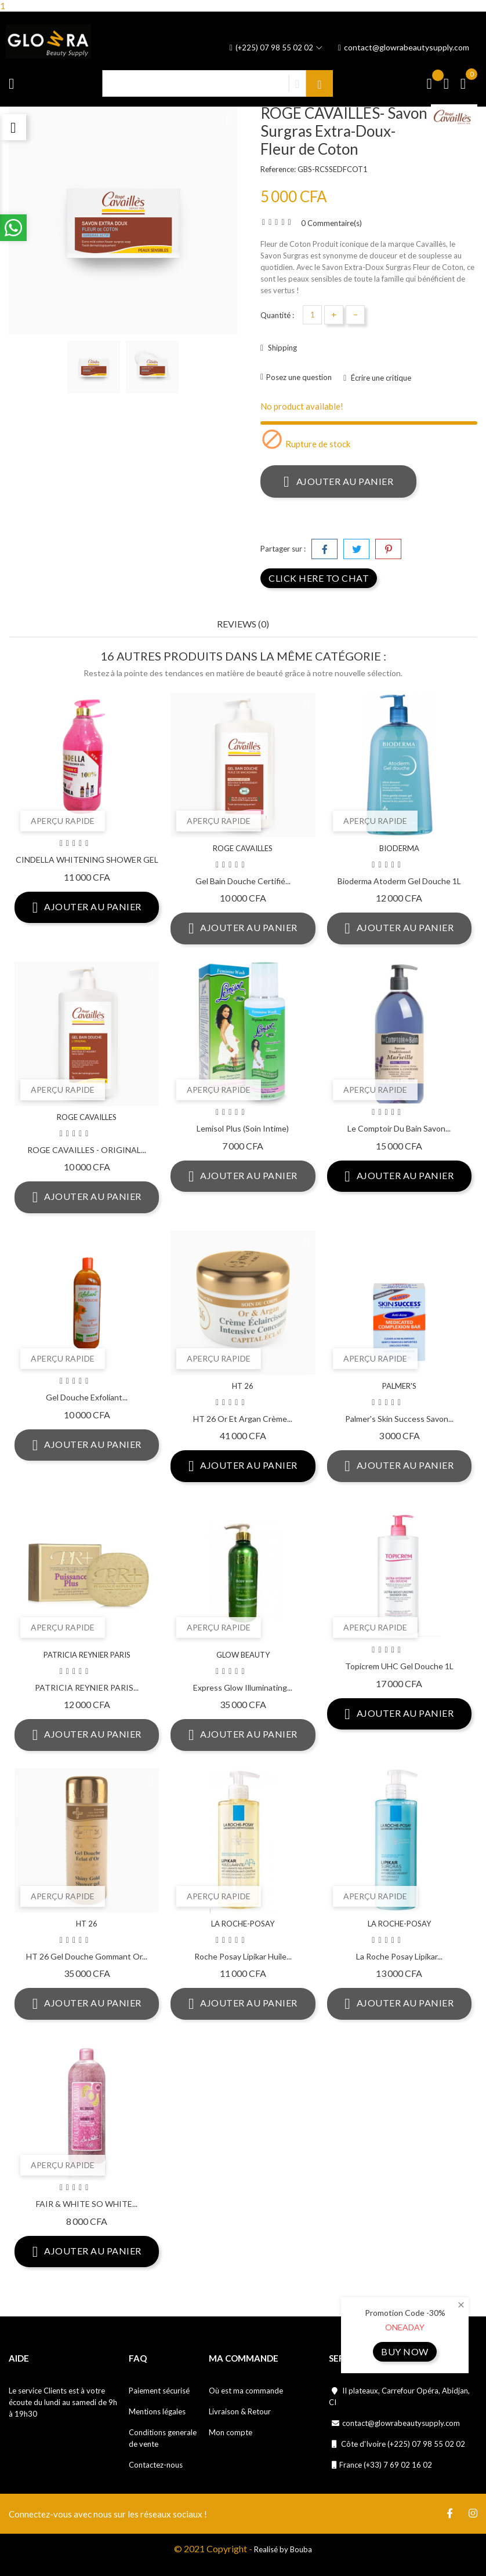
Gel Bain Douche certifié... (243, 881)
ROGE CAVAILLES (243, 848)
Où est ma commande (246, 2390)
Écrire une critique (380, 377)
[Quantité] (312, 314)
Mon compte (230, 2432)
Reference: (278, 169)
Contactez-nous (156, 2464)
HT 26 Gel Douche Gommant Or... (86, 1956)
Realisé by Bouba (283, 2549)
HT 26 (242, 1386)
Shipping (281, 347)
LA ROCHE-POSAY (242, 1923)
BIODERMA (399, 848)
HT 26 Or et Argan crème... (242, 1419)
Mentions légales (157, 2411)
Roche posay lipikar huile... (243, 1956)
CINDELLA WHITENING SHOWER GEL (87, 859)
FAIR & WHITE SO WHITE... (86, 2204)
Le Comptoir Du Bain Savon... (399, 1128)
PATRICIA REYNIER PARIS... (87, 1687)
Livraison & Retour (240, 2411)
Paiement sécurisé (159, 2390)
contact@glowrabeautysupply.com (403, 48)
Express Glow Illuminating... (242, 1687)
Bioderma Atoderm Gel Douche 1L (399, 881)
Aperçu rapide (63, 821)
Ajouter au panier (338, 481)
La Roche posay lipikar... (399, 1956)
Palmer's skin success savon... (399, 1419)
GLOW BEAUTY (243, 1654)
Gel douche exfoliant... (87, 1397)
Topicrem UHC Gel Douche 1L (399, 1666)
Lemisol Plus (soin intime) (243, 1128)
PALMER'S (399, 1386)
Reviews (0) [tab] (243, 623)
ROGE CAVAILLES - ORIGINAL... (86, 1150)
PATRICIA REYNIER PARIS (86, 1654)
